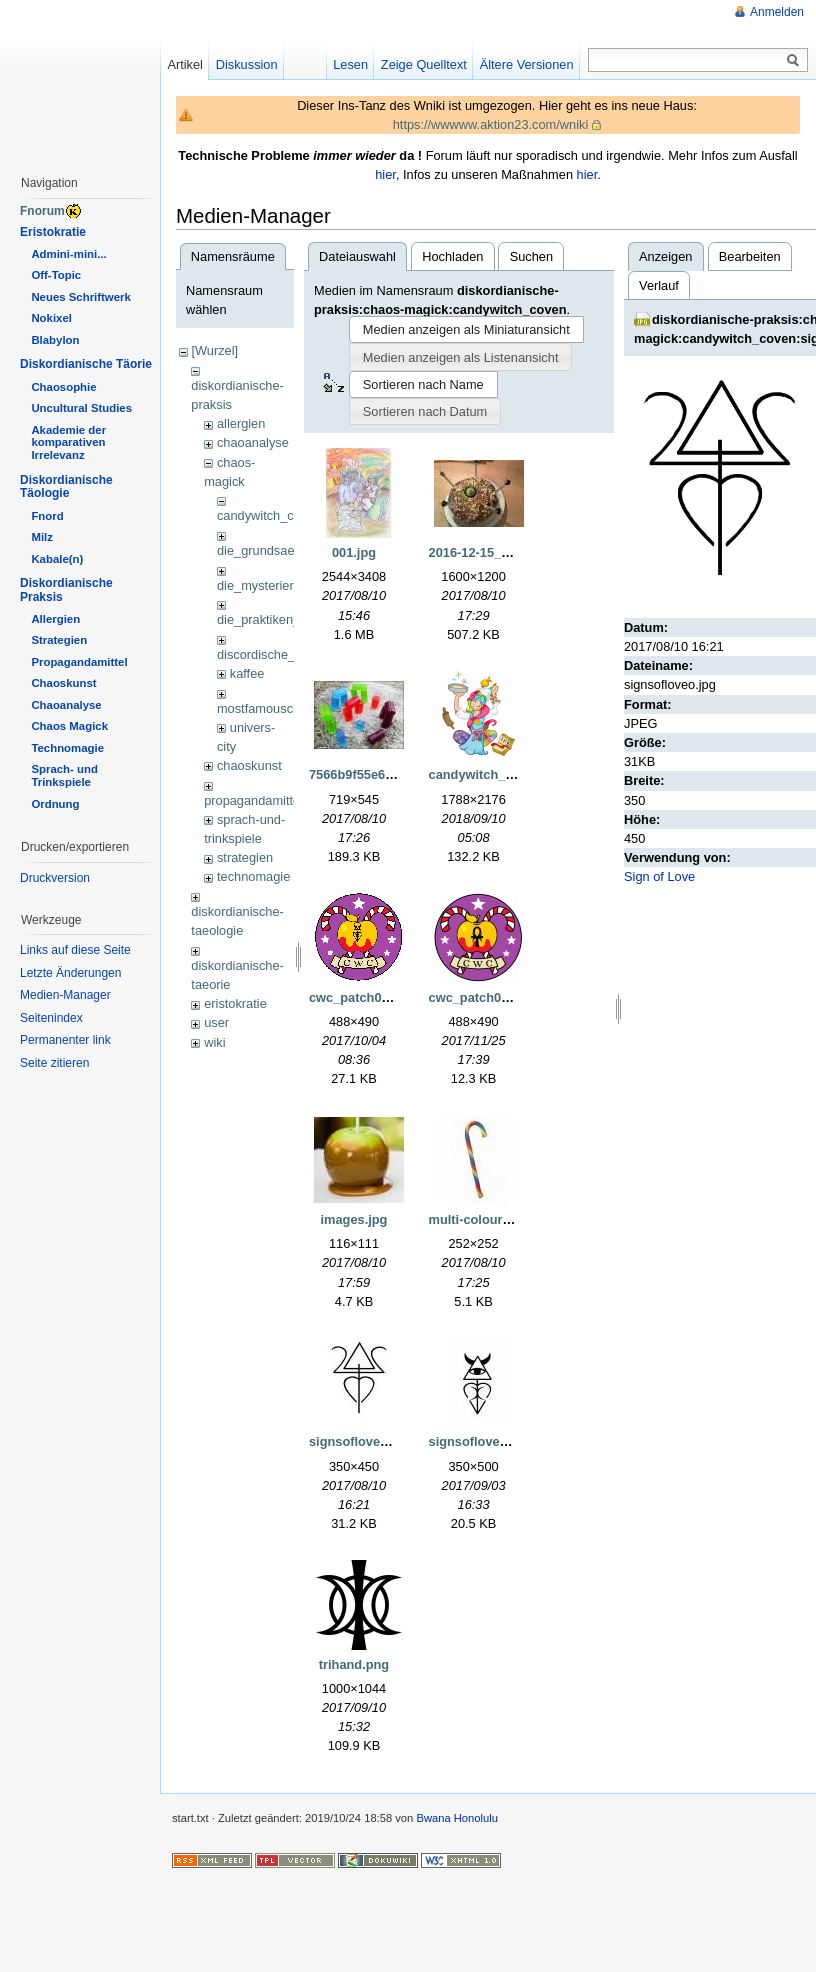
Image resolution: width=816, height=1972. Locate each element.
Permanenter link (65, 1040)
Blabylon (55, 340)
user (216, 1022)
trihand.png (354, 1664)
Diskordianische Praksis (66, 590)
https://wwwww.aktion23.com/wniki (491, 124)
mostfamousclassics (274, 708)
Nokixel (51, 318)
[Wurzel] (214, 350)
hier (385, 174)
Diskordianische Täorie (86, 364)
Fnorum (42, 211)
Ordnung (55, 804)
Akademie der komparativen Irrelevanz (68, 443)
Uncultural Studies (81, 408)
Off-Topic (56, 275)
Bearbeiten (750, 256)
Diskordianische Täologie (66, 487)
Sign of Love (659, 876)
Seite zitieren (54, 1063)
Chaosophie (63, 387)
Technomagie (67, 748)
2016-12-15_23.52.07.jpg (501, 552)
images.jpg (354, 1219)
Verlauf (659, 285)
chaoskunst (249, 765)
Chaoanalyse (66, 705)
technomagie (253, 876)
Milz (42, 537)
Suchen (531, 256)
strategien (245, 857)
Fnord (47, 516)
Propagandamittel (79, 662)
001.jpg (354, 552)
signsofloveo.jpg (360, 1441)
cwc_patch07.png (482, 997)
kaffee (247, 673)
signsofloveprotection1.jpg (511, 1441)
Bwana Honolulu (456, 1818)
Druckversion (55, 878)
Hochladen (452, 256)
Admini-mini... (68, 254)
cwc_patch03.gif (358, 997)
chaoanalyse (253, 442)
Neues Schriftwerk (80, 297)
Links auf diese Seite (75, 950)
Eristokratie (53, 232)
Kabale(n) (57, 559)
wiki (214, 1042)
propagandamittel (253, 800)
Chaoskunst (63, 683)
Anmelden (777, 12)
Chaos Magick (69, 726)
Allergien (55, 619)
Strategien (59, 640)
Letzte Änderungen (70, 973)
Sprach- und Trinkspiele (64, 775)
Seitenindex (51, 1018)
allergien (241, 423)
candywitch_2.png (484, 774)
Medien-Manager (65, 995)
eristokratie (235, 1003)
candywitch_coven (269, 515)
